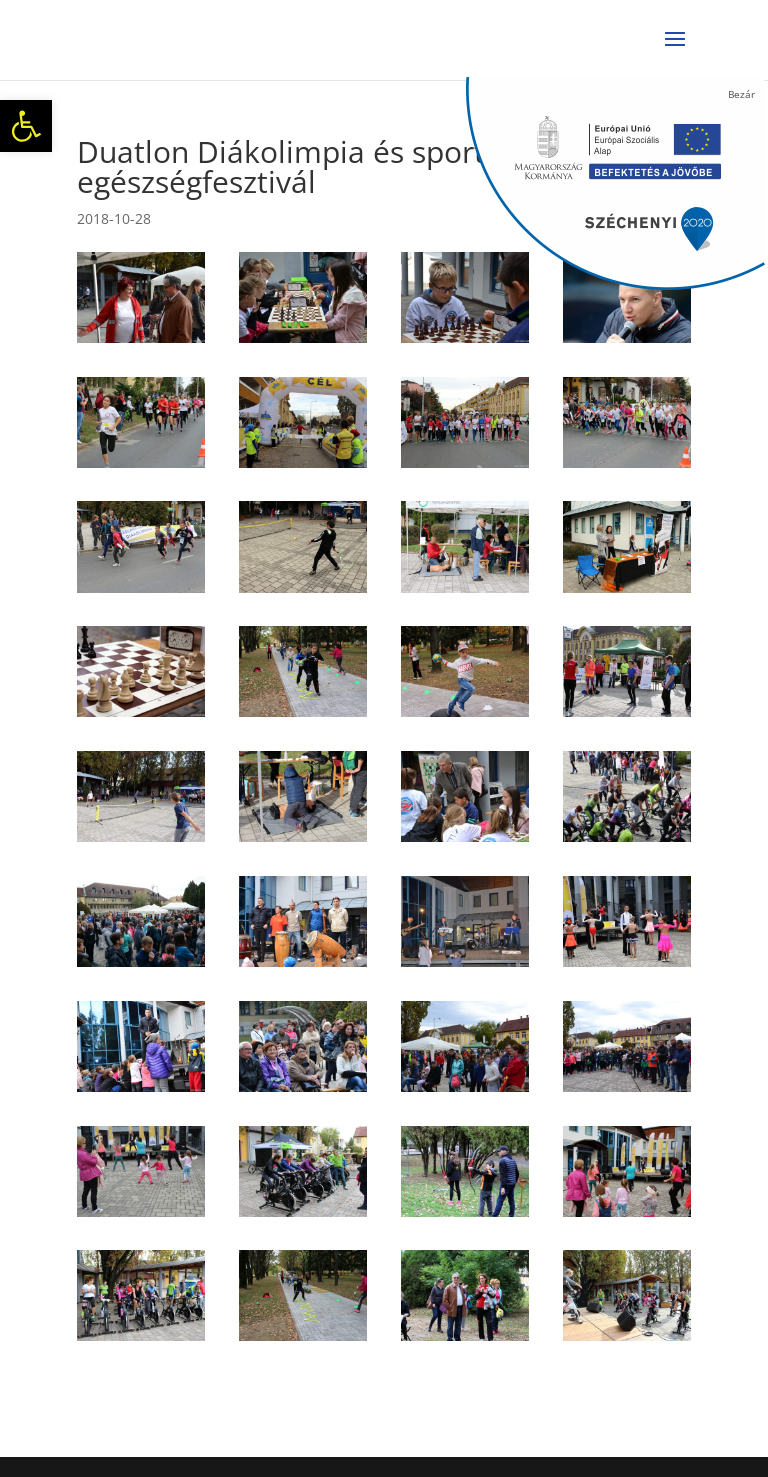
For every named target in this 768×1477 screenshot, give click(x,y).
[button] (26, 126)
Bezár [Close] (741, 94)
